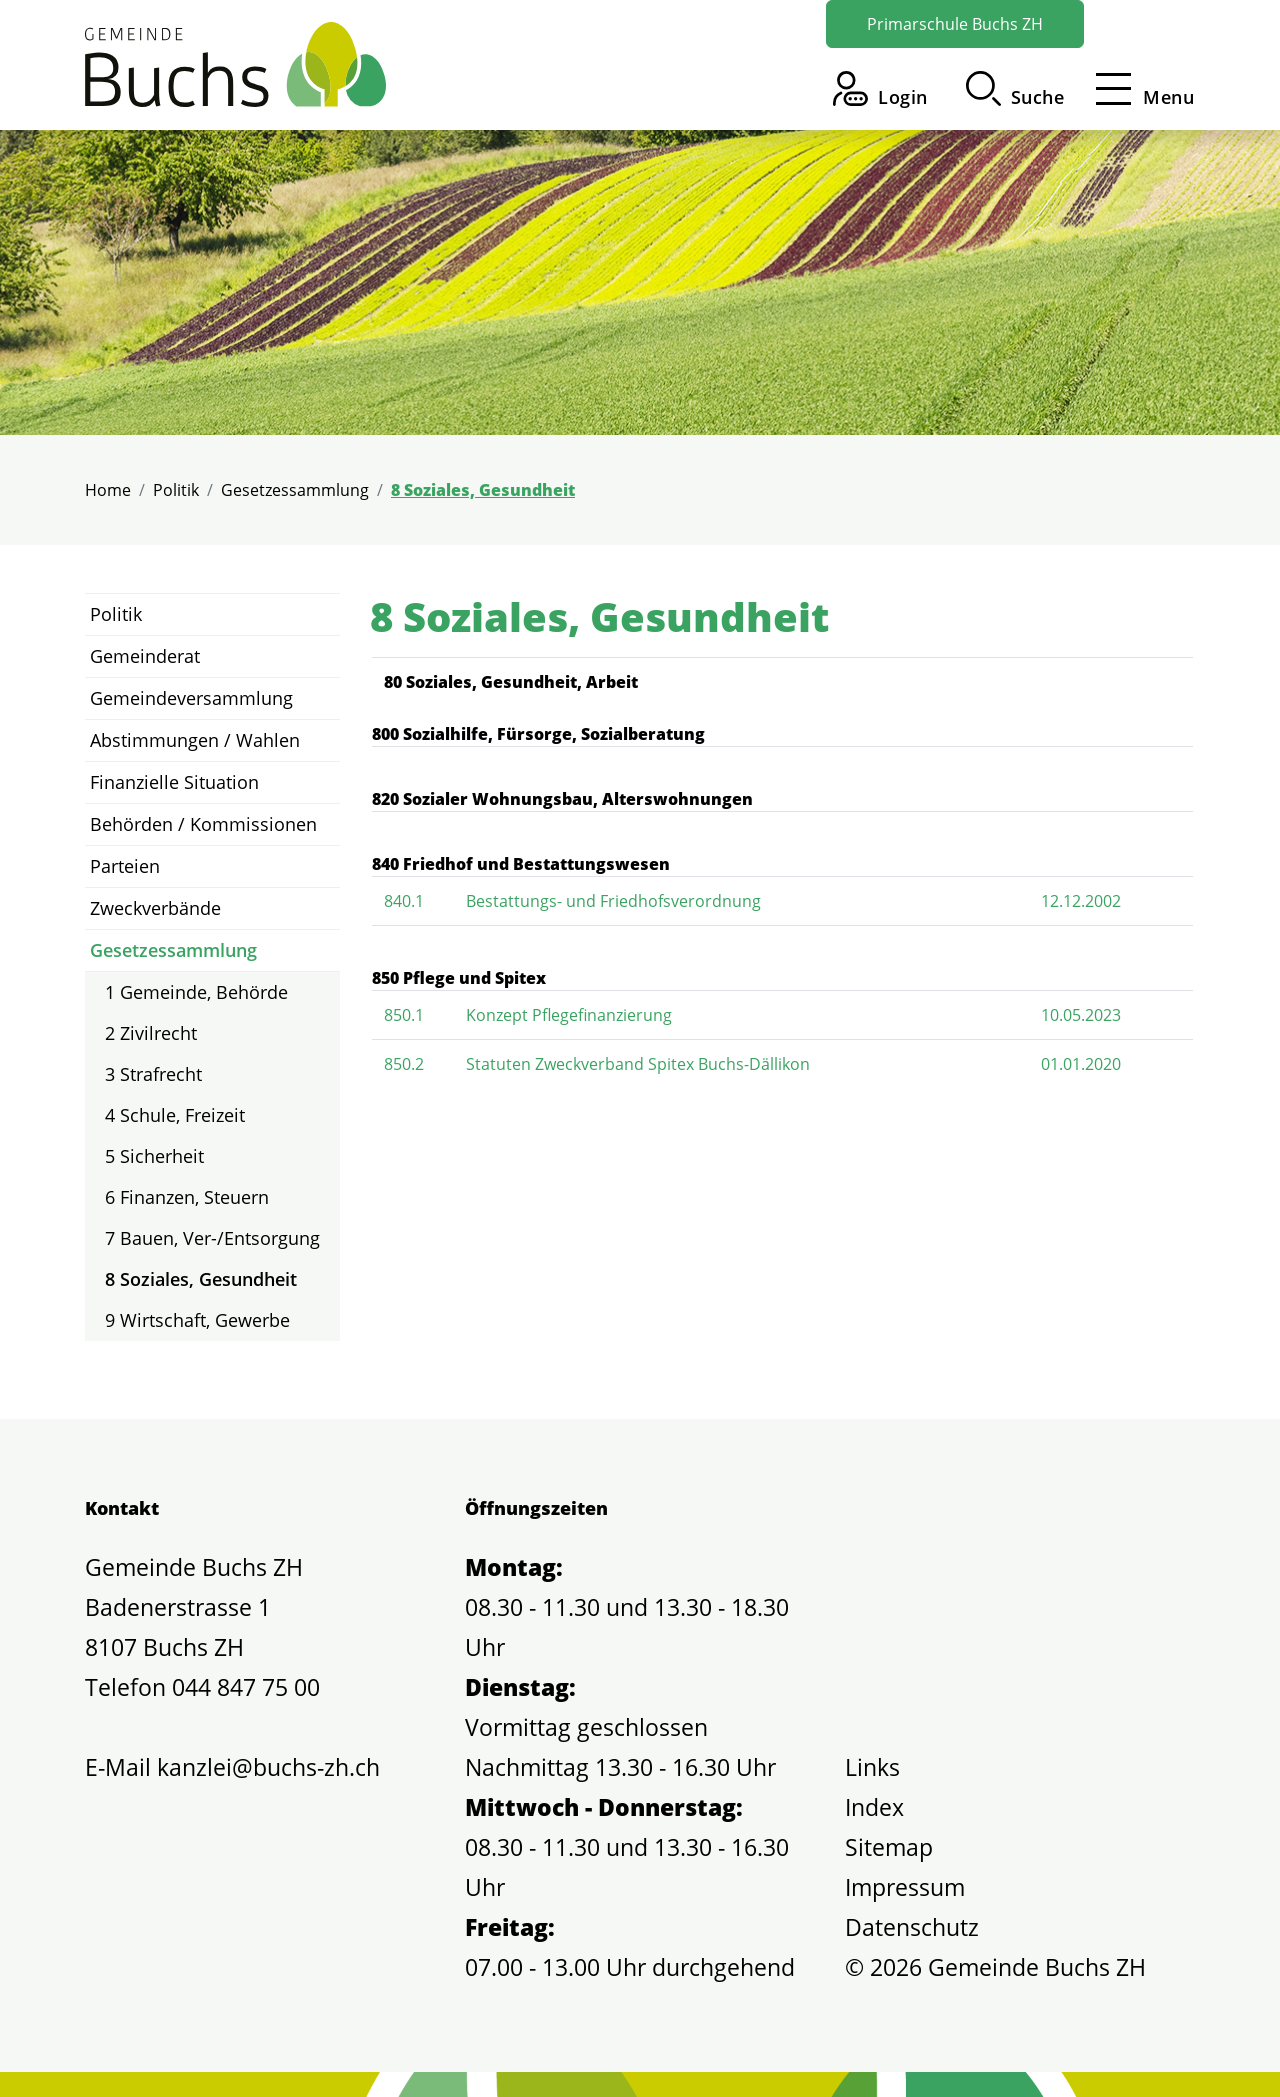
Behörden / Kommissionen (203, 824)
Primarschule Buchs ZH (955, 24)
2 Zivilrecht (151, 1033)
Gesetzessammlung (173, 950)
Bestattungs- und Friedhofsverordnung (613, 901)
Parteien (125, 866)
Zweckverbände (155, 908)
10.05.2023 (1081, 1015)
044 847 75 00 (246, 1687)
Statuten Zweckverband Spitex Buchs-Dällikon (638, 1064)
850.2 (404, 1064)
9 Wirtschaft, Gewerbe (197, 1320)
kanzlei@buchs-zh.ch (268, 1767)
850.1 (404, 1015)
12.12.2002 (1081, 901)
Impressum (905, 1887)
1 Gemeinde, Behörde (196, 992)
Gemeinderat (145, 656)
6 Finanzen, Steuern (187, 1197)
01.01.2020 (1081, 1064)
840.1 (404, 901)
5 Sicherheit (154, 1156)
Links (872, 1767)
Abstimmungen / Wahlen (195, 740)
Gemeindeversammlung (191, 698)
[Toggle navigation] (1139, 88)
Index (874, 1807)
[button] (1015, 88)
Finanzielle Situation (174, 782)
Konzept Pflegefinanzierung (569, 1015)
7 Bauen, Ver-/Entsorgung (212, 1238)
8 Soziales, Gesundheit (201, 1283)
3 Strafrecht (153, 1074)
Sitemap (889, 1847)
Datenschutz (912, 1927)
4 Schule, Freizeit (175, 1115)
